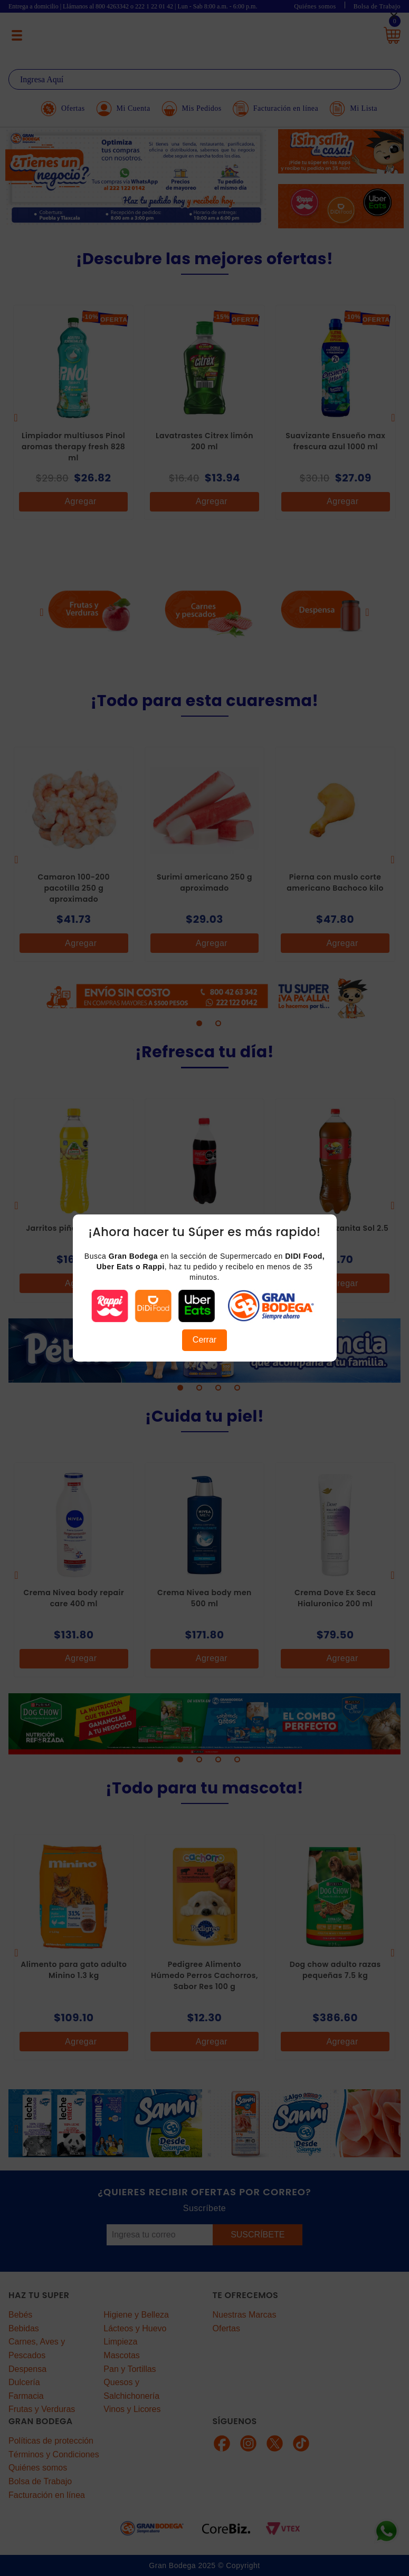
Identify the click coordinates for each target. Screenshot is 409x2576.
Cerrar (204, 1339)
